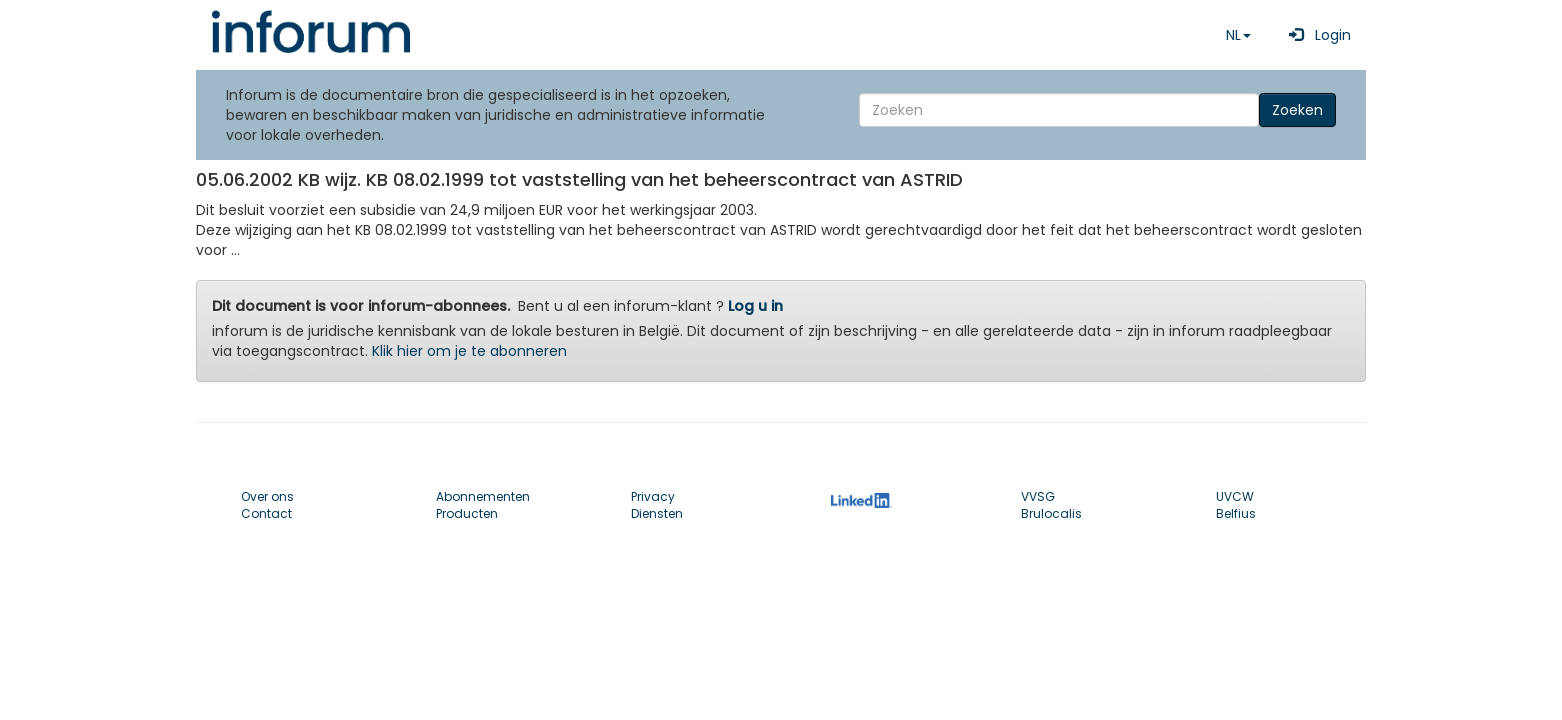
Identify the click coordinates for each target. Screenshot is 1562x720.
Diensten (657, 513)
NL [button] (1238, 35)
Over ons (267, 496)
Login (1316, 35)
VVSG (1038, 496)
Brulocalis (1051, 513)
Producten (467, 513)
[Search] (1059, 110)
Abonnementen (483, 496)
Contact (266, 513)
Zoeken (1297, 110)
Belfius (1236, 513)
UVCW (1235, 496)
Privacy (653, 496)
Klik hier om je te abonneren (469, 351)
